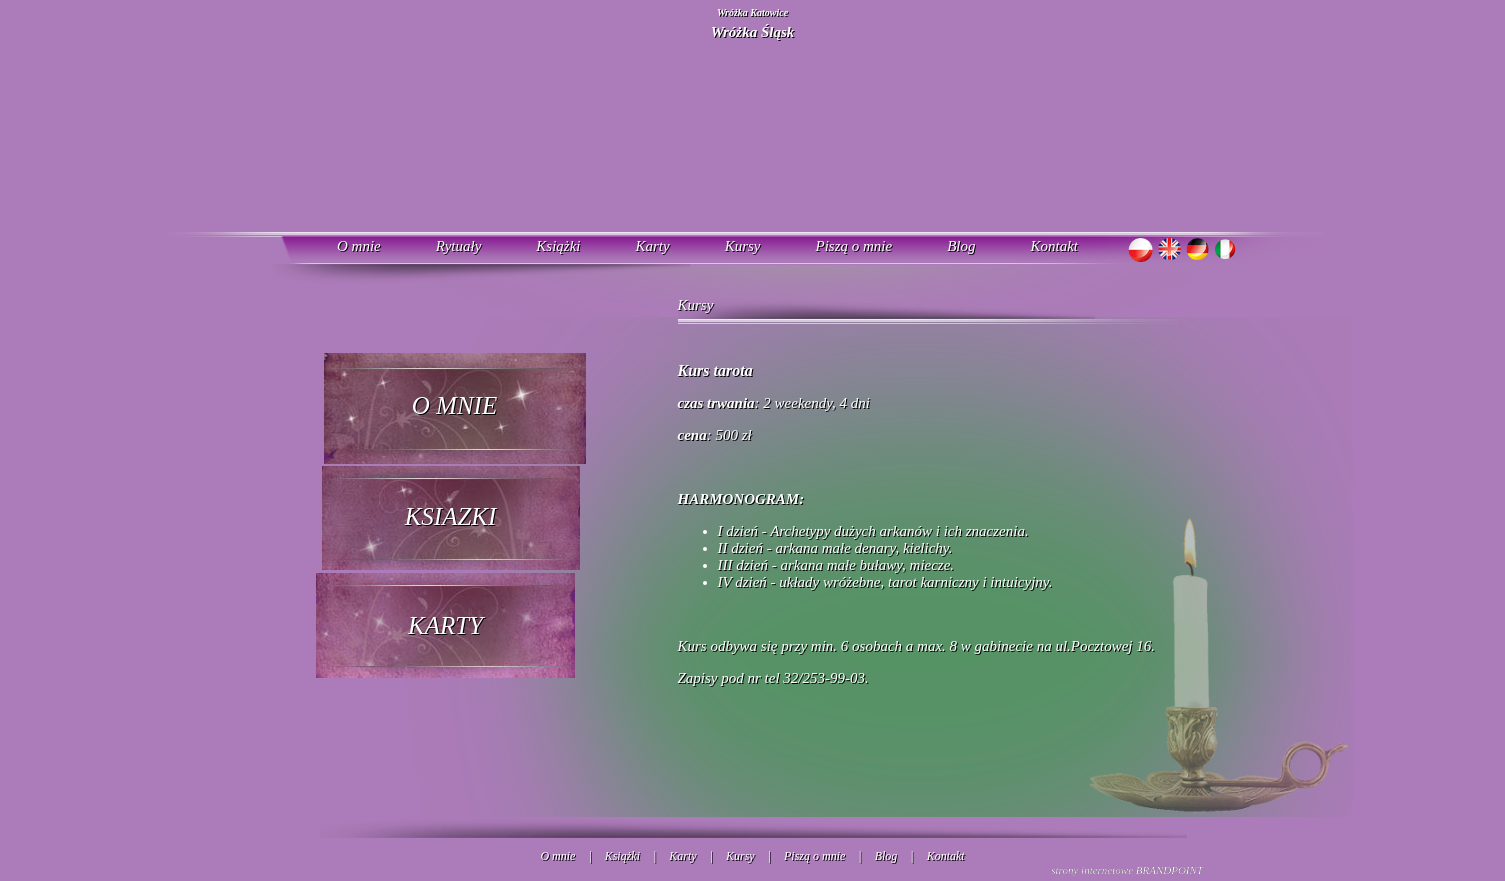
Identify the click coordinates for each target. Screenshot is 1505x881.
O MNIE (454, 405)
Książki (558, 246)
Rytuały (459, 246)
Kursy (743, 246)
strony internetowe (1092, 870)
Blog (961, 246)
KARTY (445, 625)
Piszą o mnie (854, 246)
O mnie (359, 246)
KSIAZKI (451, 516)
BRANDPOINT (1169, 870)
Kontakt (1055, 246)
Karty (652, 246)
